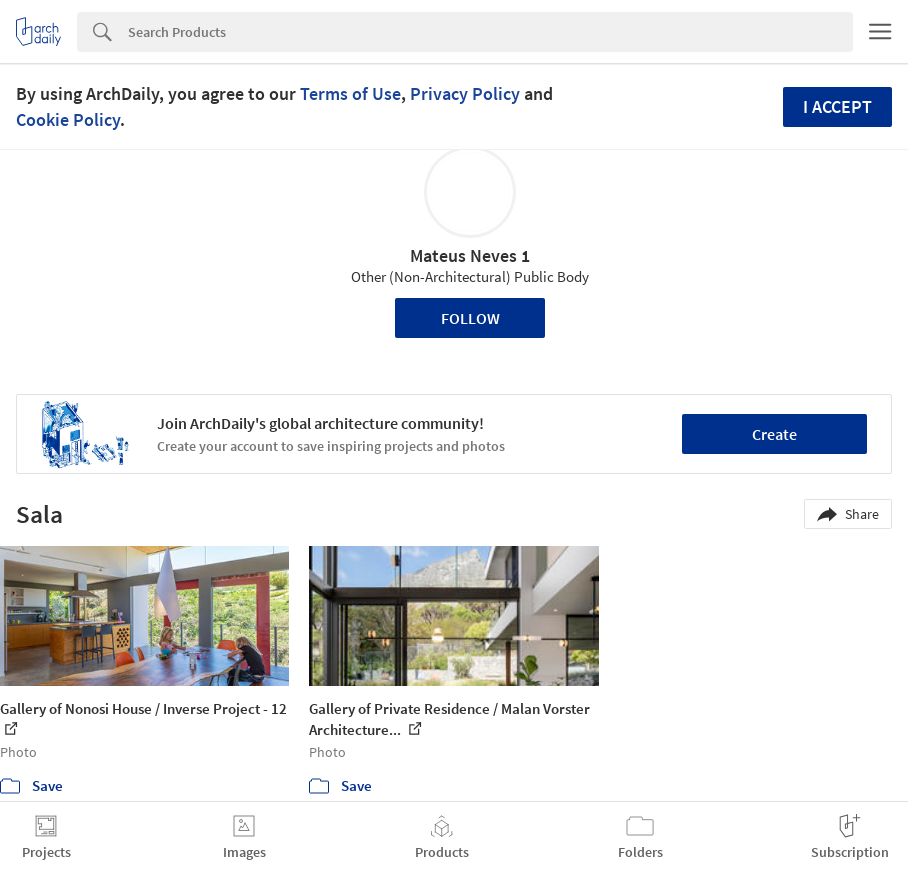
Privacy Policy (465, 93)
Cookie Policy (68, 119)
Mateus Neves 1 (470, 255)
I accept (837, 106)
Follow (470, 318)
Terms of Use (350, 93)
